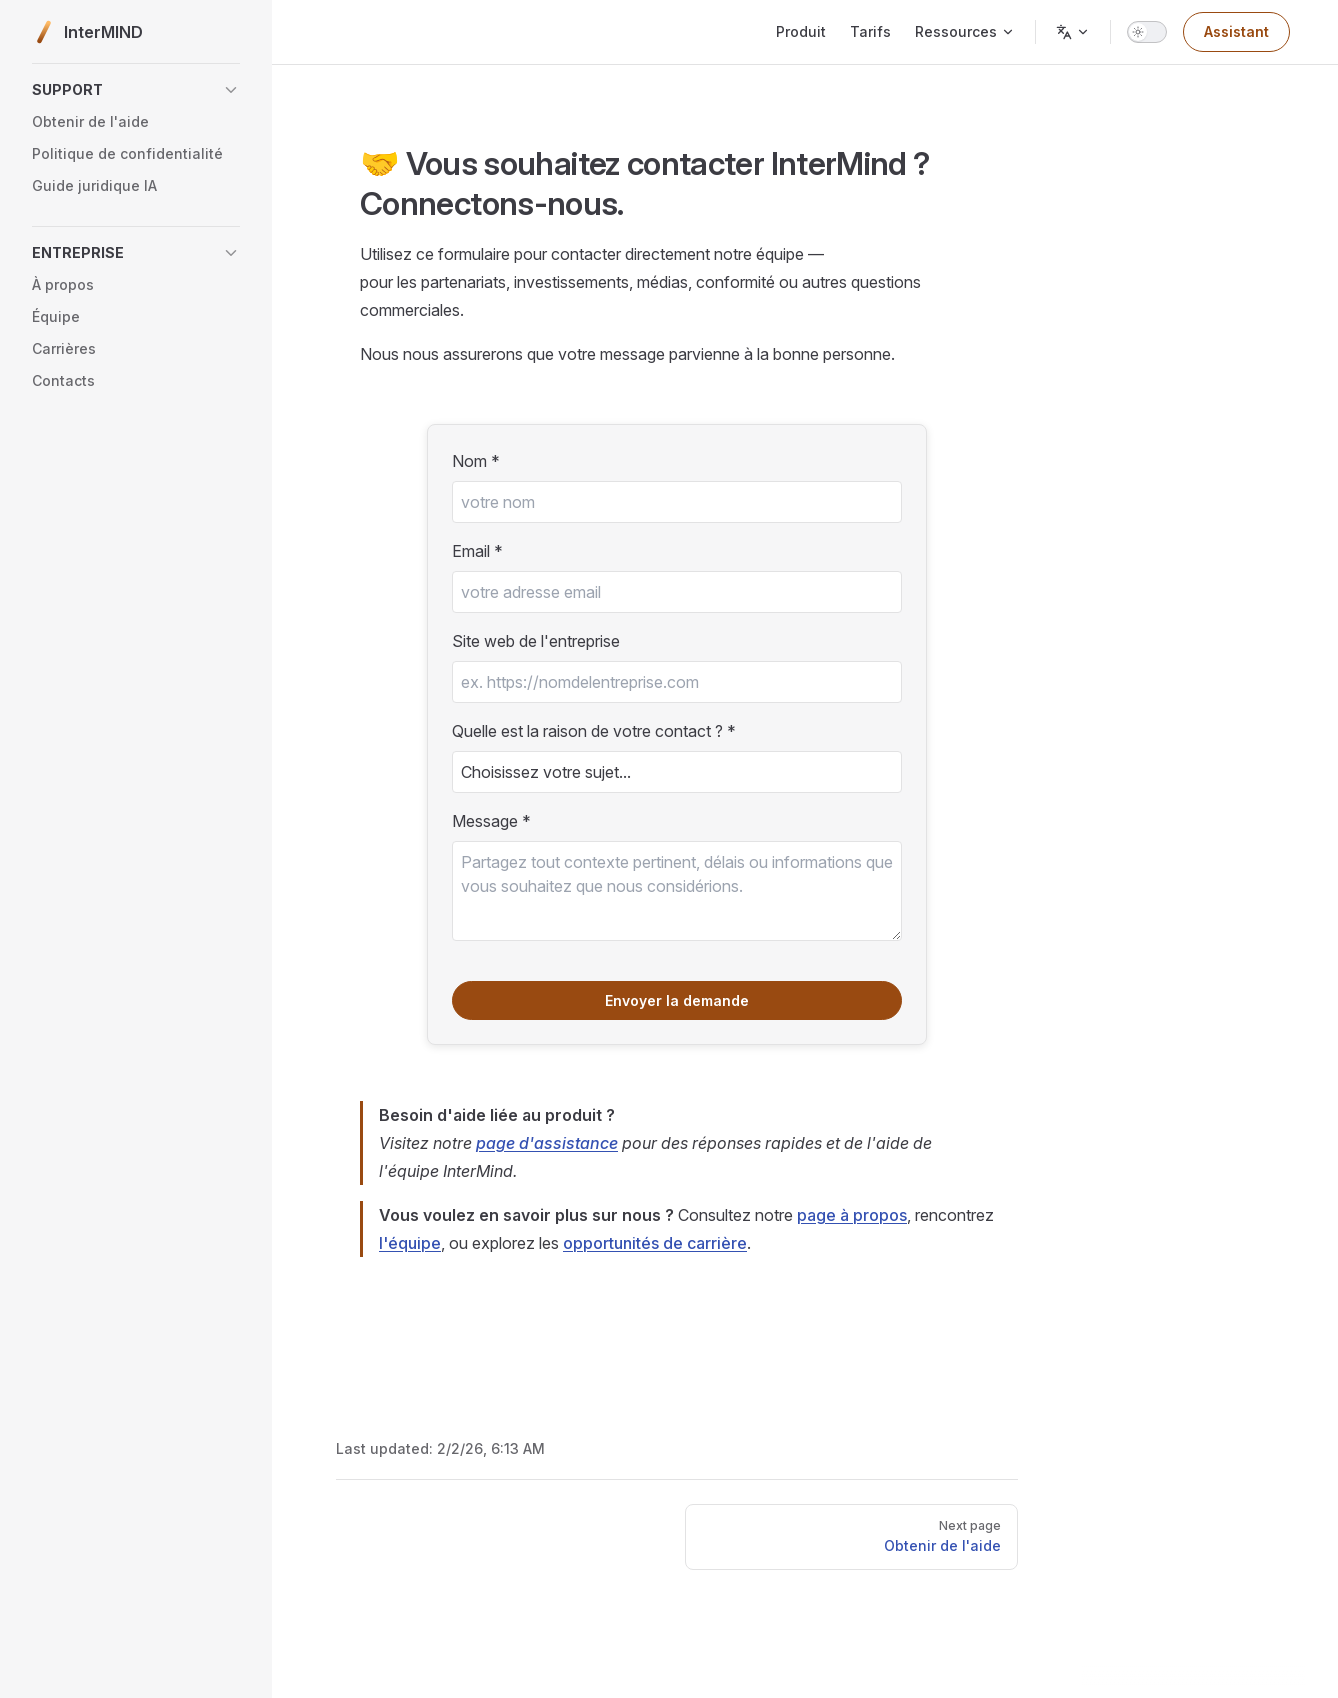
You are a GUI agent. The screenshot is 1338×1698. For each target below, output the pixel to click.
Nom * (476, 461)
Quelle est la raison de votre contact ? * (594, 731)
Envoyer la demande (677, 1000)
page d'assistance (547, 1143)
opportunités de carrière (655, 1243)
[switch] (1147, 32)
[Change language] (1073, 32)
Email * (477, 551)
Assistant (1236, 31)
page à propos (852, 1215)
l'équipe (410, 1243)
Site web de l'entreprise (536, 641)
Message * (491, 821)
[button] (136, 90)
